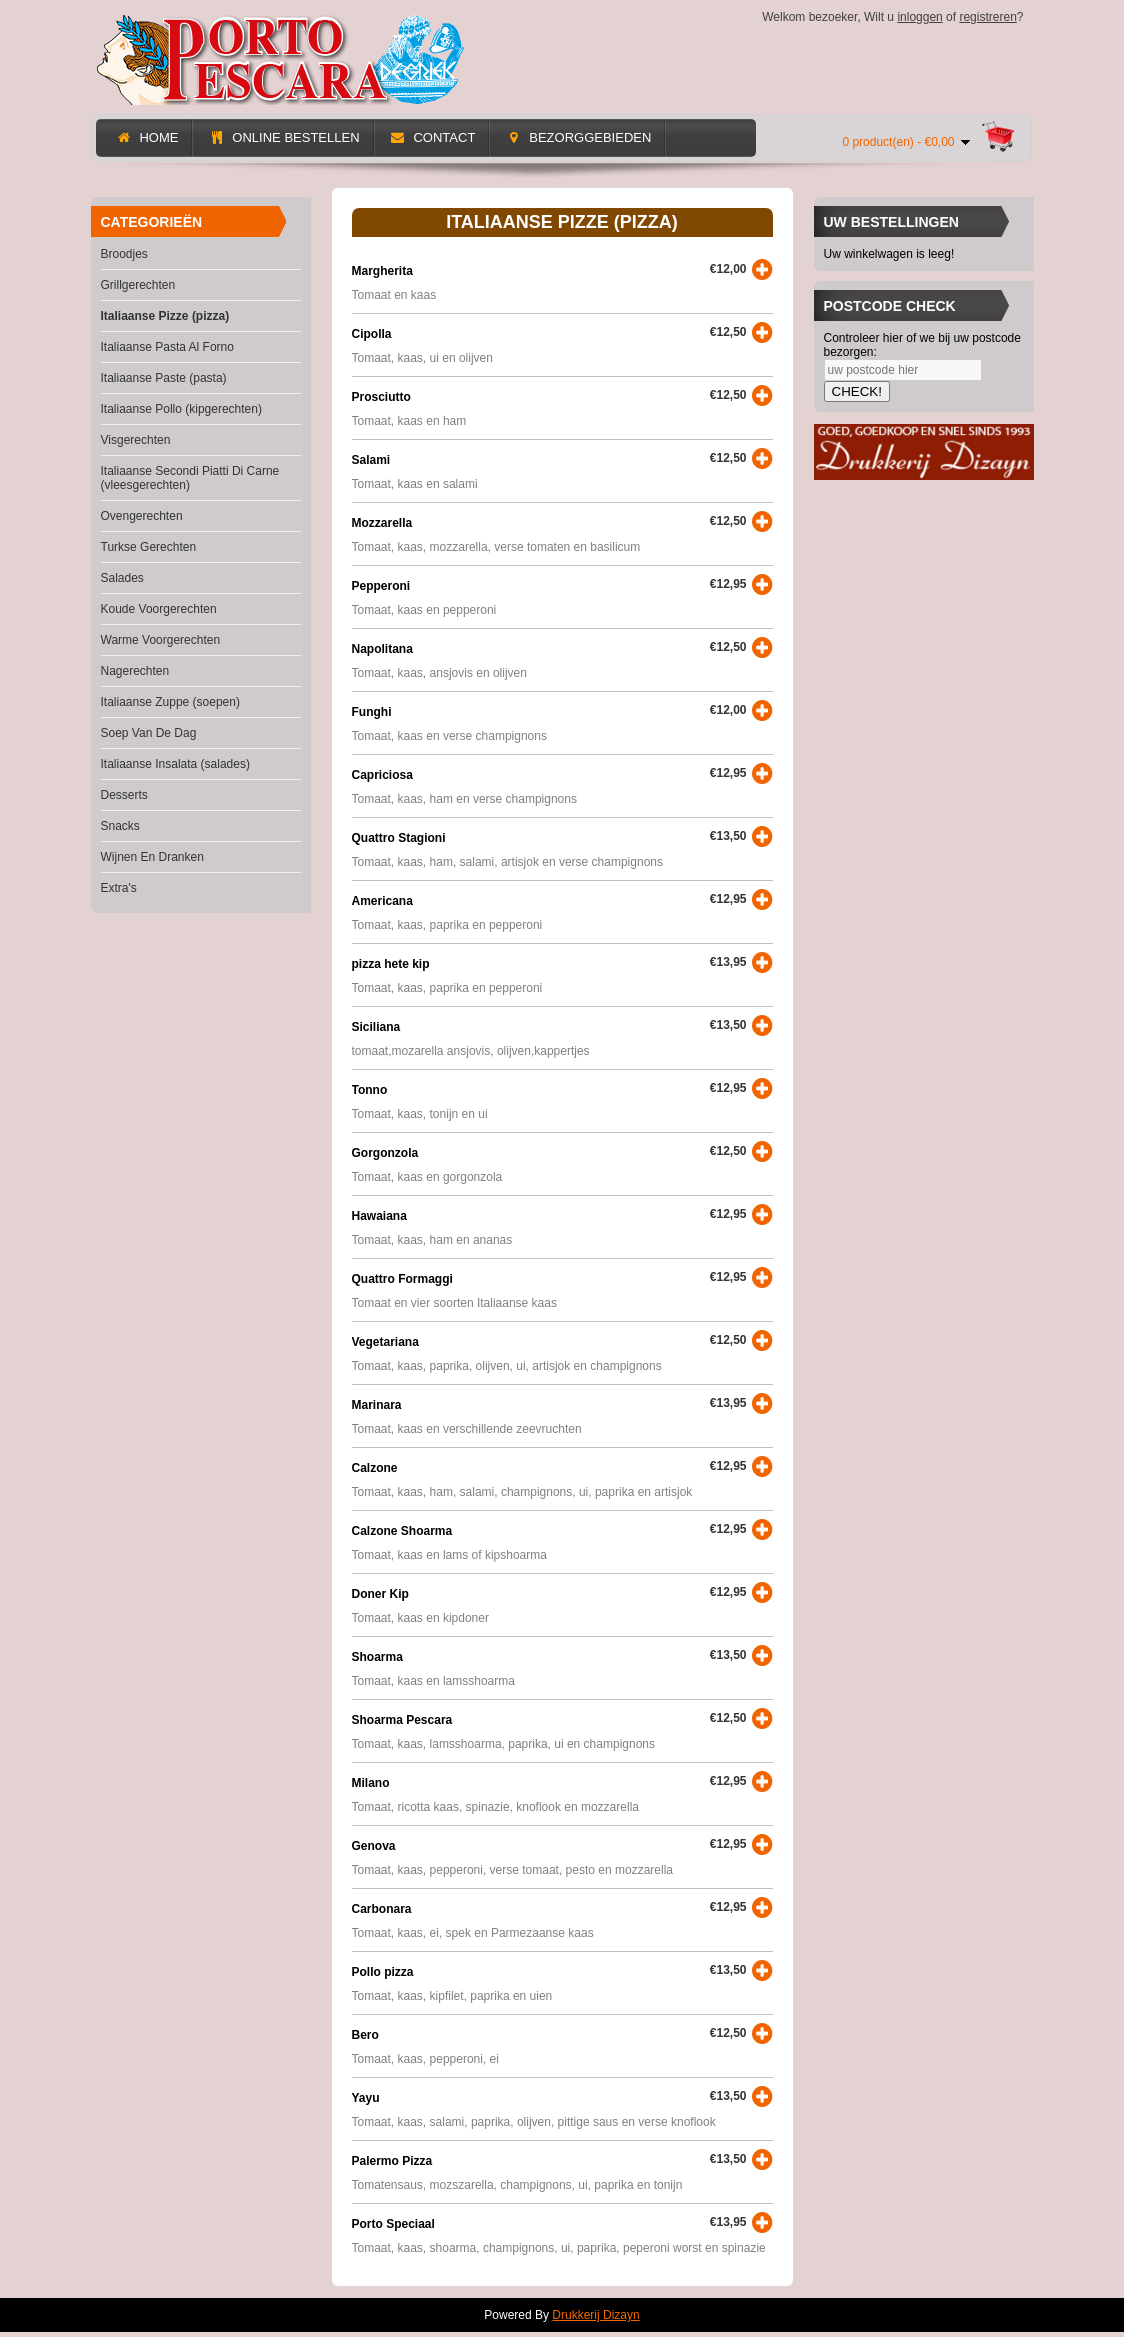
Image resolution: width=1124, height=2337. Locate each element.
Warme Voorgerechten (161, 640)
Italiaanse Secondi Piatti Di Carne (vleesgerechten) (190, 478)
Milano (371, 1783)
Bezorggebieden (578, 137)
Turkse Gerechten (149, 547)
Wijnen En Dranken (152, 857)
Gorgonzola (385, 1153)
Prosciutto (381, 397)
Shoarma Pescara (402, 1720)
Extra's (119, 888)
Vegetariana (385, 1342)
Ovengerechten (142, 516)
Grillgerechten (138, 285)
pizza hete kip (391, 964)
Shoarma (377, 1657)
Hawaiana (379, 1216)
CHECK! (857, 391)
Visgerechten (136, 440)
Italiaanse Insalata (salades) (175, 764)
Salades (122, 578)
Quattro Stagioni (399, 838)
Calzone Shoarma (402, 1531)
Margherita (382, 271)
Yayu (366, 2098)
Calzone (375, 1468)
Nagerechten (135, 671)
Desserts (124, 795)
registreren (987, 17)
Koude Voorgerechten (159, 609)
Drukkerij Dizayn (595, 2315)
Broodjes (124, 254)
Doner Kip (380, 1594)
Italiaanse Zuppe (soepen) (170, 702)
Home (147, 137)
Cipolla (372, 334)
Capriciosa (382, 775)
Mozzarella (382, 523)
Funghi (372, 712)
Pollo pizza (383, 1972)
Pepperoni (381, 586)
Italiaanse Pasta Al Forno (167, 347)
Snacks (120, 826)
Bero (365, 2035)
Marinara (377, 1405)
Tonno (370, 1090)
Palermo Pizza (392, 2161)
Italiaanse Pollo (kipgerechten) (181, 409)
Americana (382, 901)
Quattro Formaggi (402, 1279)
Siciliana (376, 1027)
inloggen (919, 17)
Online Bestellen (283, 137)
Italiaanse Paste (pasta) (164, 378)
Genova (374, 1846)
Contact (433, 137)
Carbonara (382, 1909)
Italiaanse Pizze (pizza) (165, 316)
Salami (371, 460)
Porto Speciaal (393, 2224)
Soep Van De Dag (149, 733)
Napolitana (382, 649)
